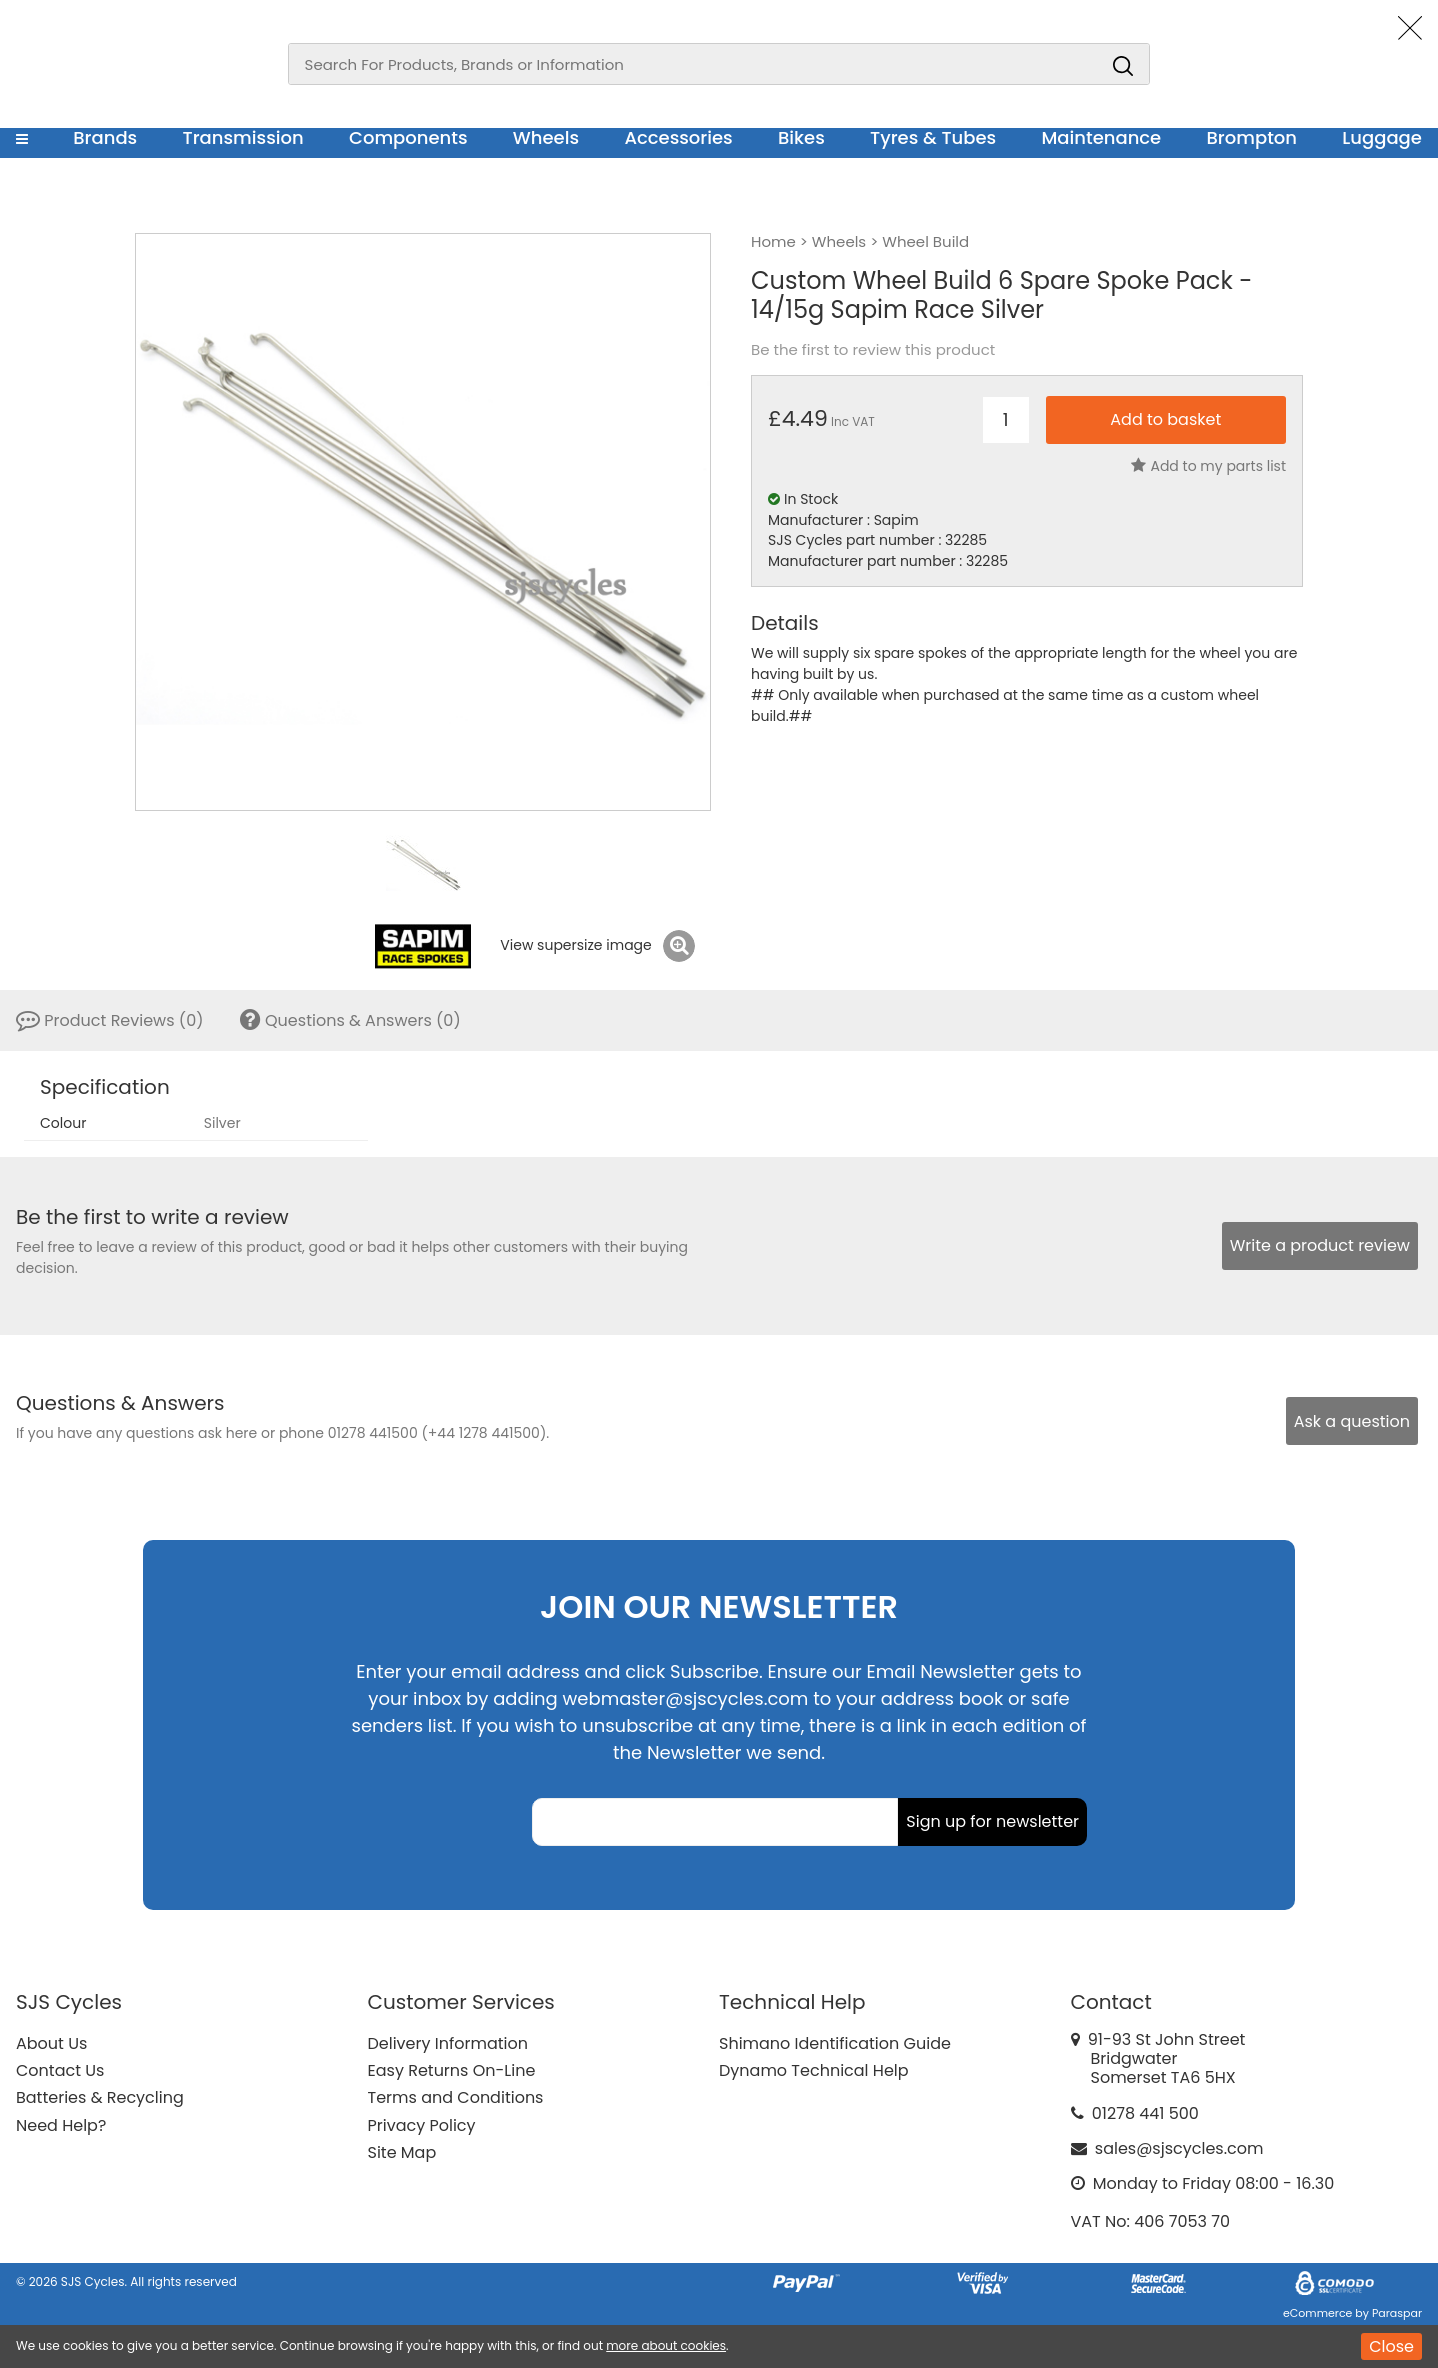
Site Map (402, 2152)
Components (408, 137)
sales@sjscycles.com (1179, 2148)
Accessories (678, 137)
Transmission (243, 137)
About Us (51, 2043)
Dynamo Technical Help (814, 2070)
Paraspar (1397, 2313)
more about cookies (666, 2345)
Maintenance (1101, 137)
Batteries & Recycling (100, 2097)
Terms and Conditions (456, 2097)
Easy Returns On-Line (452, 2070)
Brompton (1252, 137)
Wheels (546, 137)
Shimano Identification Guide (835, 2043)
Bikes (801, 137)
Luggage (1382, 137)
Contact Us (60, 2070)
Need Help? (61, 2125)
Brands (105, 137)
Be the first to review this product (873, 350)
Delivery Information (448, 2043)
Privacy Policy (422, 2125)
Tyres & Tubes (933, 137)
